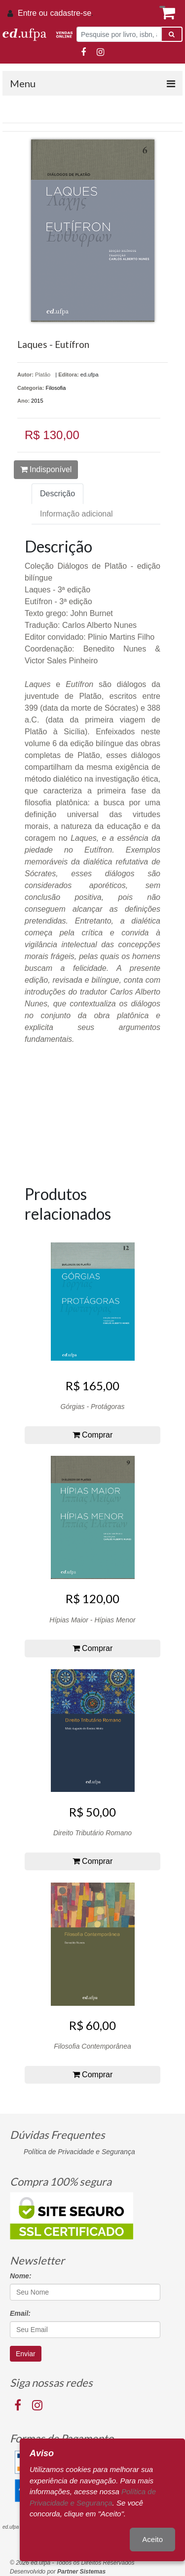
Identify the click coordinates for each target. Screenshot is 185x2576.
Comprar (93, 1435)
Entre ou (32, 13)
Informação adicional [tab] (76, 514)
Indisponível (46, 469)
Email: (20, 2313)
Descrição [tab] (57, 493)
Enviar (26, 2354)
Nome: (21, 2276)
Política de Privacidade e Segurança (79, 2152)
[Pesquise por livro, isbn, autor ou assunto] (118, 34)
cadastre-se (70, 13)
